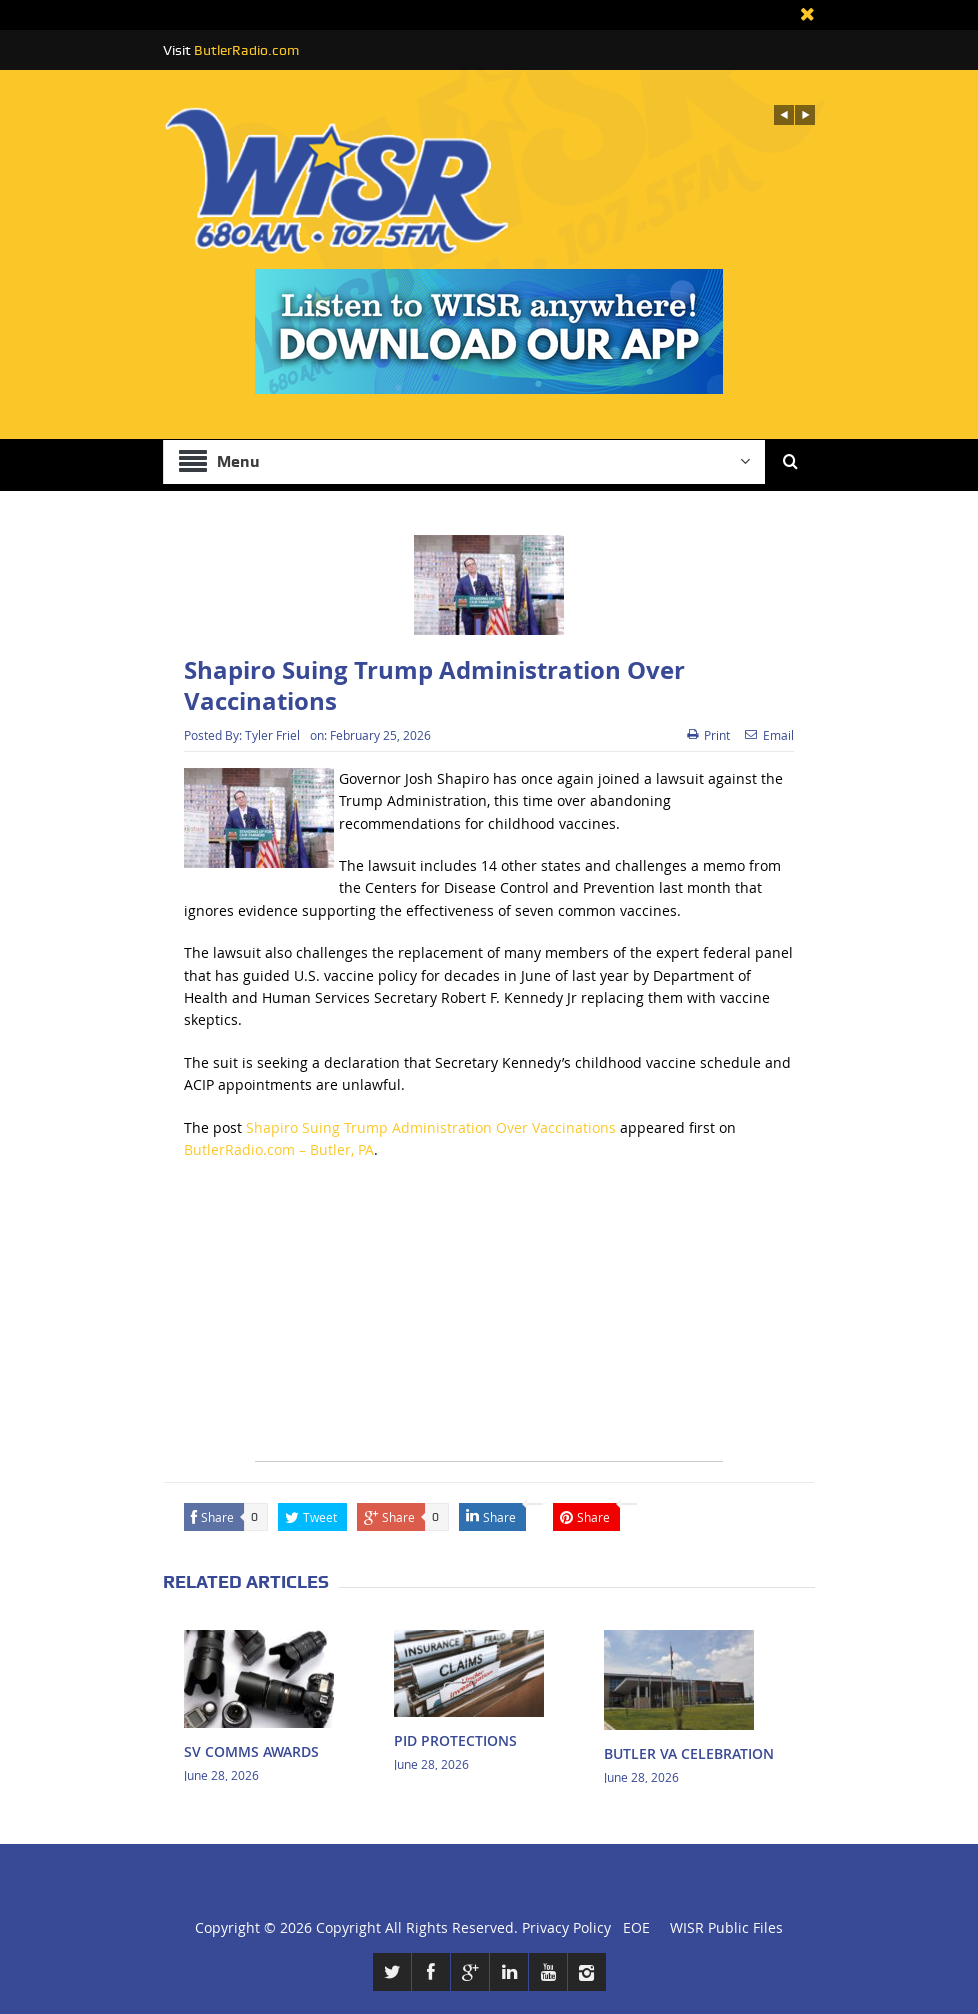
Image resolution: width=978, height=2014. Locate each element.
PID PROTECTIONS (455, 1740)
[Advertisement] (489, 1321)
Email (769, 735)
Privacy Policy (566, 1927)
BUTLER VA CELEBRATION (689, 1753)
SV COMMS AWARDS (251, 1751)
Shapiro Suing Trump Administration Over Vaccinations (431, 1127)
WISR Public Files (726, 1927)
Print (708, 735)
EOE (632, 1927)
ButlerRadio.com (246, 50)
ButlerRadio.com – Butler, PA (279, 1149)
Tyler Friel (272, 735)
